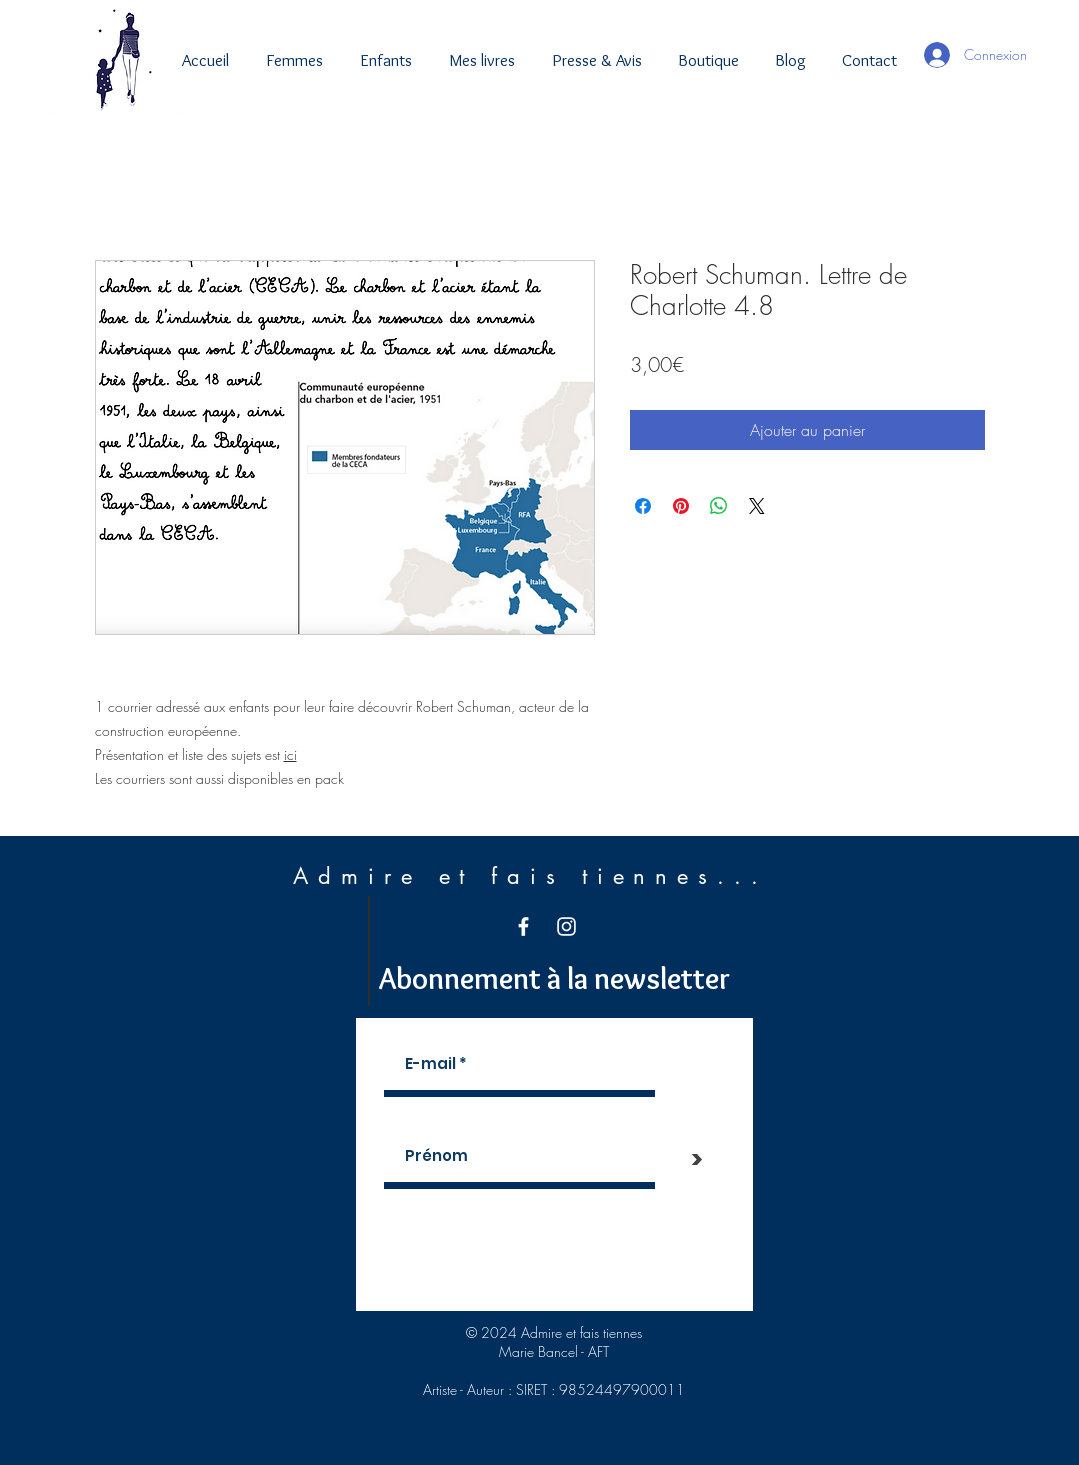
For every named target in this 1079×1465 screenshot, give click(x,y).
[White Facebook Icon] (523, 926)
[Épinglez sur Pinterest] (681, 506)
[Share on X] (757, 506)
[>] (697, 1159)
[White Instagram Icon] (566, 926)
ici (290, 754)
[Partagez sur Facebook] (643, 506)
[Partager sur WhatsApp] (719, 506)
